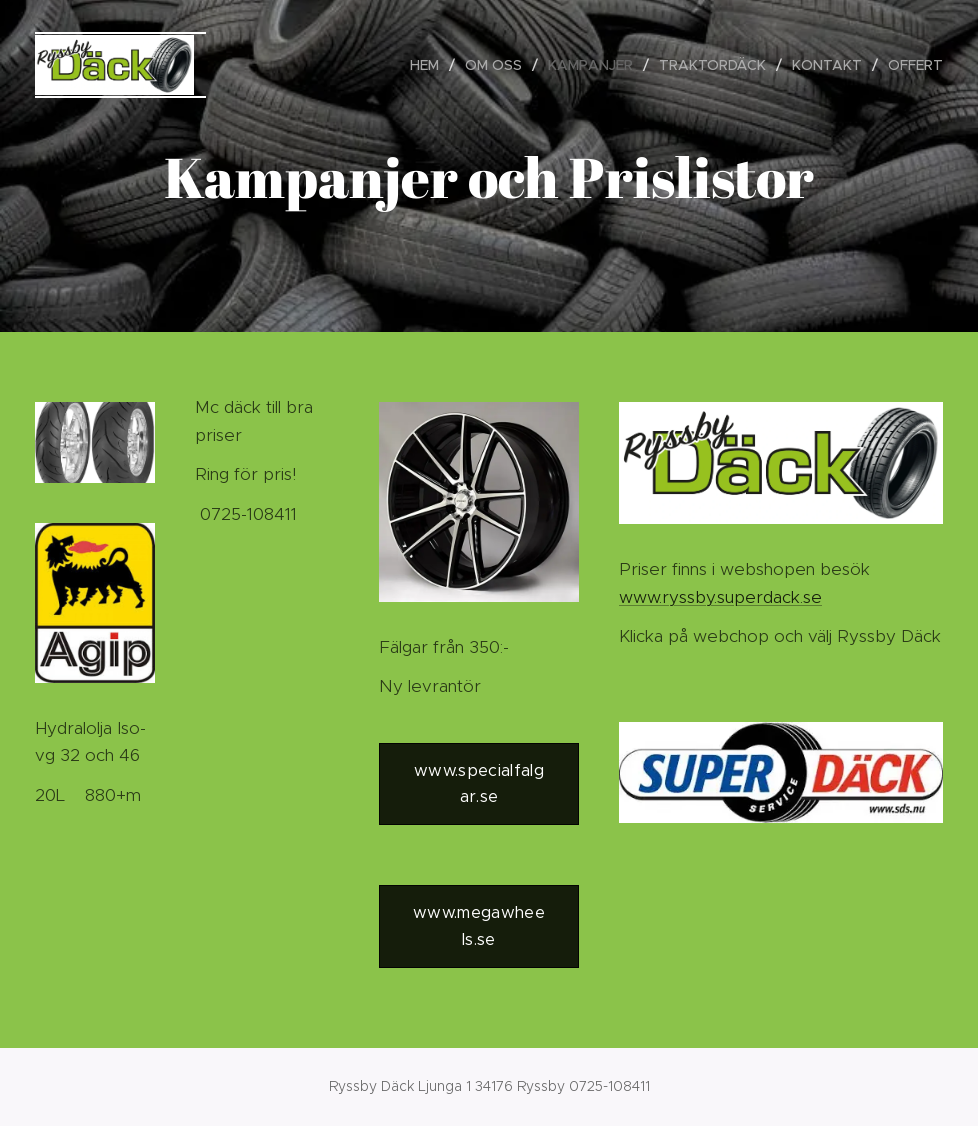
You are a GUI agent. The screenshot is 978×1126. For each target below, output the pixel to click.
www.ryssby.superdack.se (720, 597)
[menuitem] (430, 65)
